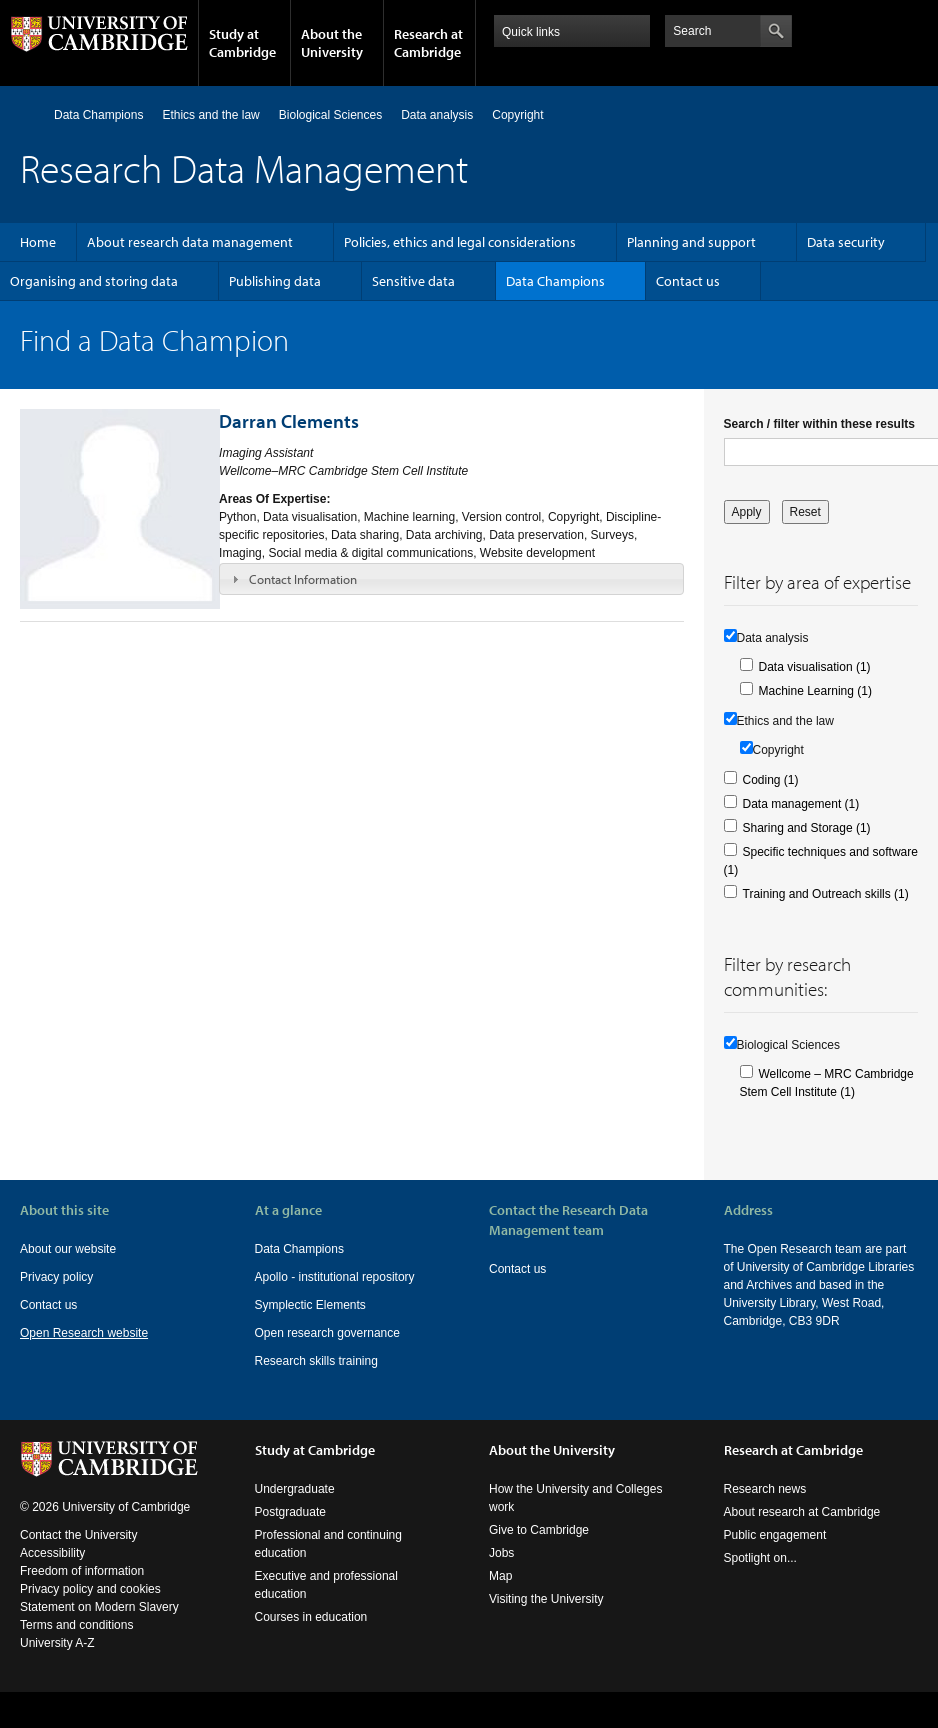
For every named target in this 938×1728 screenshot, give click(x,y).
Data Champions (98, 115)
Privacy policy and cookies (90, 1589)
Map (500, 1576)
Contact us (688, 281)
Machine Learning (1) (815, 691)
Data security (846, 242)
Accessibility (52, 1553)
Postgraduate (290, 1512)
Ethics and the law (210, 115)
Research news (765, 1489)
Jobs (501, 1553)
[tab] (451, 579)
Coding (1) (771, 780)
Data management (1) (801, 804)
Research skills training (316, 1361)
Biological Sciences (330, 115)
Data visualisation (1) (815, 667)
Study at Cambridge (242, 43)
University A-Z (57, 1643)
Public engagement (775, 1535)
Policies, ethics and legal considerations (460, 242)
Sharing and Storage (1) (807, 828)
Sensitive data (413, 281)
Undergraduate (295, 1489)
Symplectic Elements (310, 1305)
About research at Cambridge (802, 1512)
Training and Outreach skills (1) (826, 894)
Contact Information (303, 579)
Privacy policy (56, 1277)
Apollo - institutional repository (335, 1277)
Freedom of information (82, 1571)
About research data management (190, 242)
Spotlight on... (760, 1558)
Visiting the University (546, 1599)
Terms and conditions (76, 1625)
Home (28, 114)
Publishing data (275, 281)
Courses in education (311, 1617)
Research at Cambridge (428, 43)
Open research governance (327, 1333)
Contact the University (78, 1535)
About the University (332, 43)
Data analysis (437, 115)
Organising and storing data (94, 281)
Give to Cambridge (539, 1530)
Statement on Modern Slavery (99, 1607)
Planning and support (691, 242)
